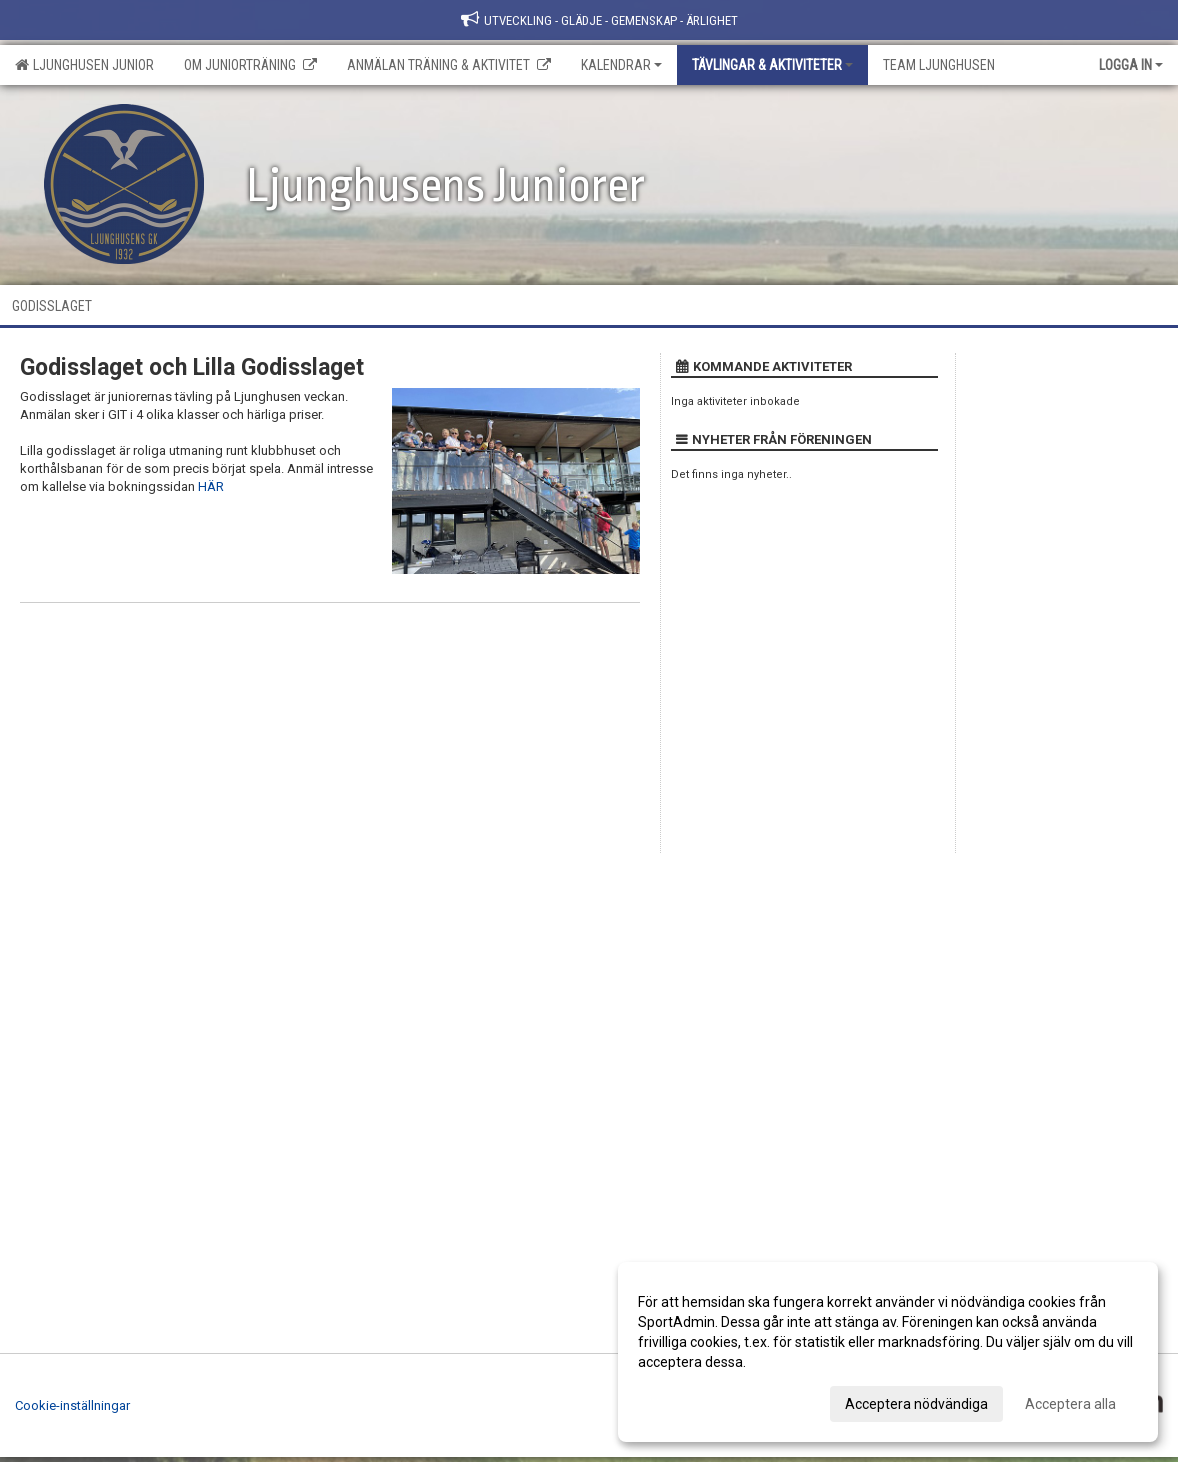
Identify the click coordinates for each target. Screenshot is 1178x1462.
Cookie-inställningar (72, 1405)
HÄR (211, 486)
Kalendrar (621, 65)
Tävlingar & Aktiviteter (772, 65)
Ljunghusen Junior (84, 65)
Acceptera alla (1070, 1404)
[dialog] (888, 1352)
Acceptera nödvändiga (916, 1404)
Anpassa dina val (691, 1401)
